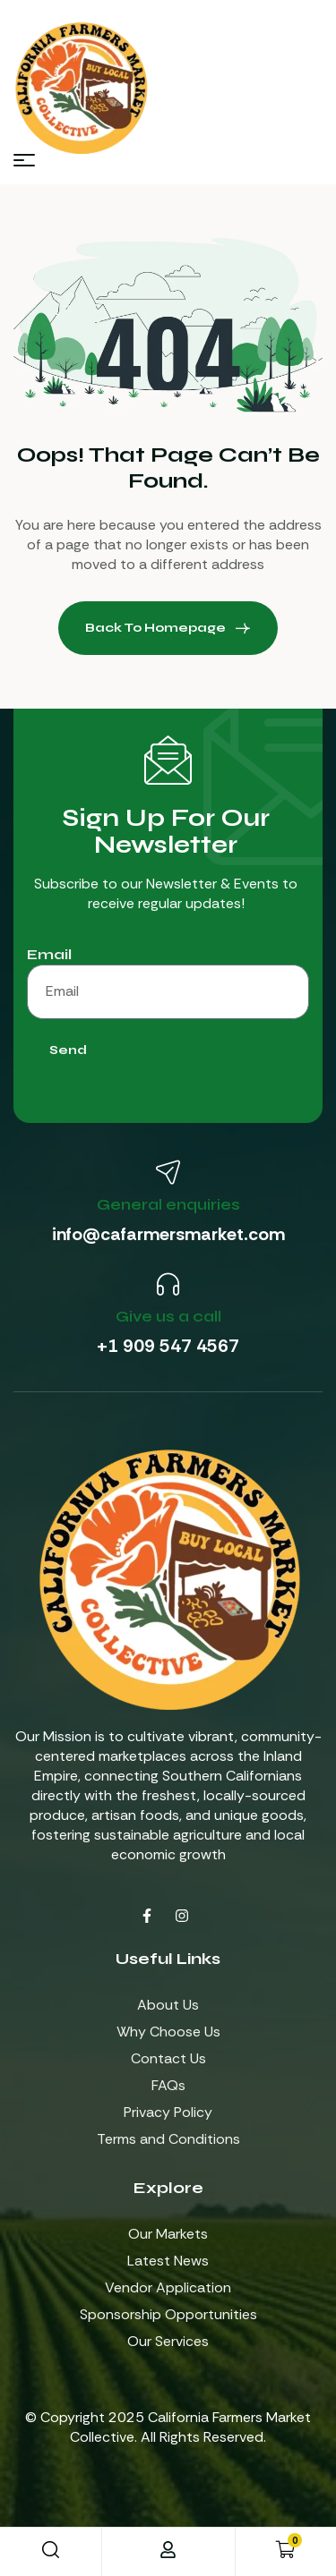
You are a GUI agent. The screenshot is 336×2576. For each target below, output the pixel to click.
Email (49, 954)
